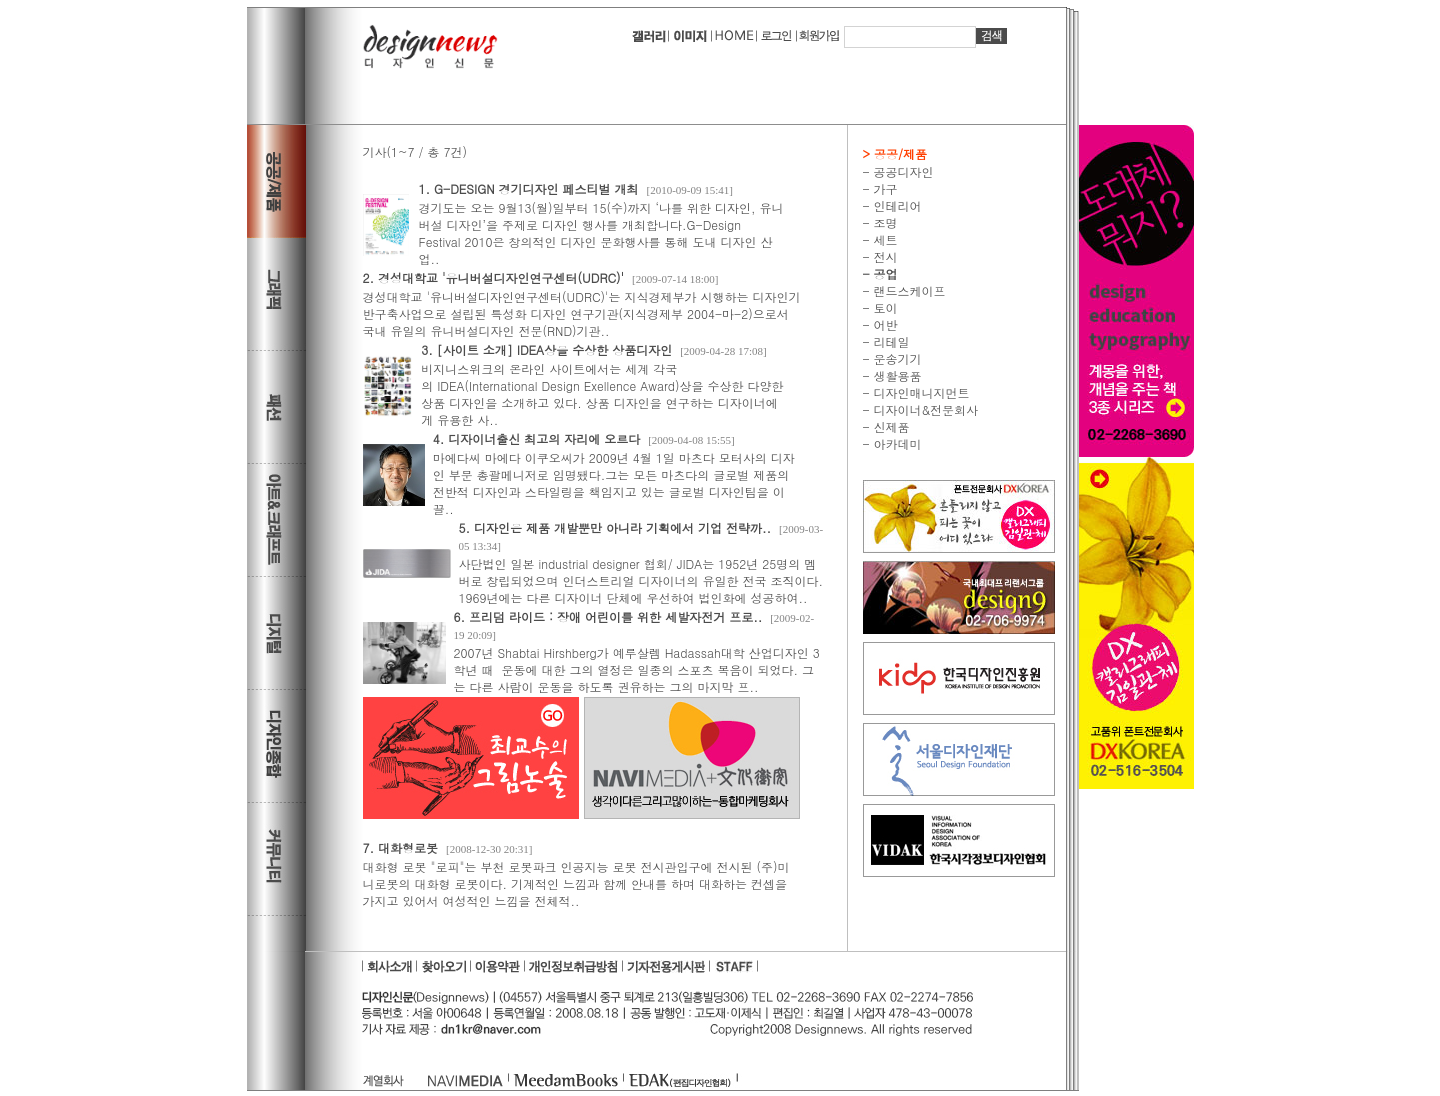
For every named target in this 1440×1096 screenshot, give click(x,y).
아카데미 (896, 443)
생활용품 (896, 375)
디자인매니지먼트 (920, 392)
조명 (884, 222)
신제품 (890, 426)
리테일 (890, 341)
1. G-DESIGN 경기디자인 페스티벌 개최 (529, 188)
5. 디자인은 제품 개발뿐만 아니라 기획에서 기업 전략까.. (615, 527)
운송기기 (896, 358)
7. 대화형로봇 (401, 847)
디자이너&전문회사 (924, 409)
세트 (884, 239)
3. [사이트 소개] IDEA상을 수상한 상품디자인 (546, 349)
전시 (884, 256)
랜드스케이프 (908, 290)
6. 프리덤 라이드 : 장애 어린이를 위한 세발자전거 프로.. (608, 616)
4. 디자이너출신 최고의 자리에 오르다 (537, 438)
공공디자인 (902, 171)
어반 (884, 324)
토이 (884, 307)
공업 (884, 273)
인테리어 (896, 205)
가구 (884, 188)
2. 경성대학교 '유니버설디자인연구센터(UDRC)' (494, 277)
